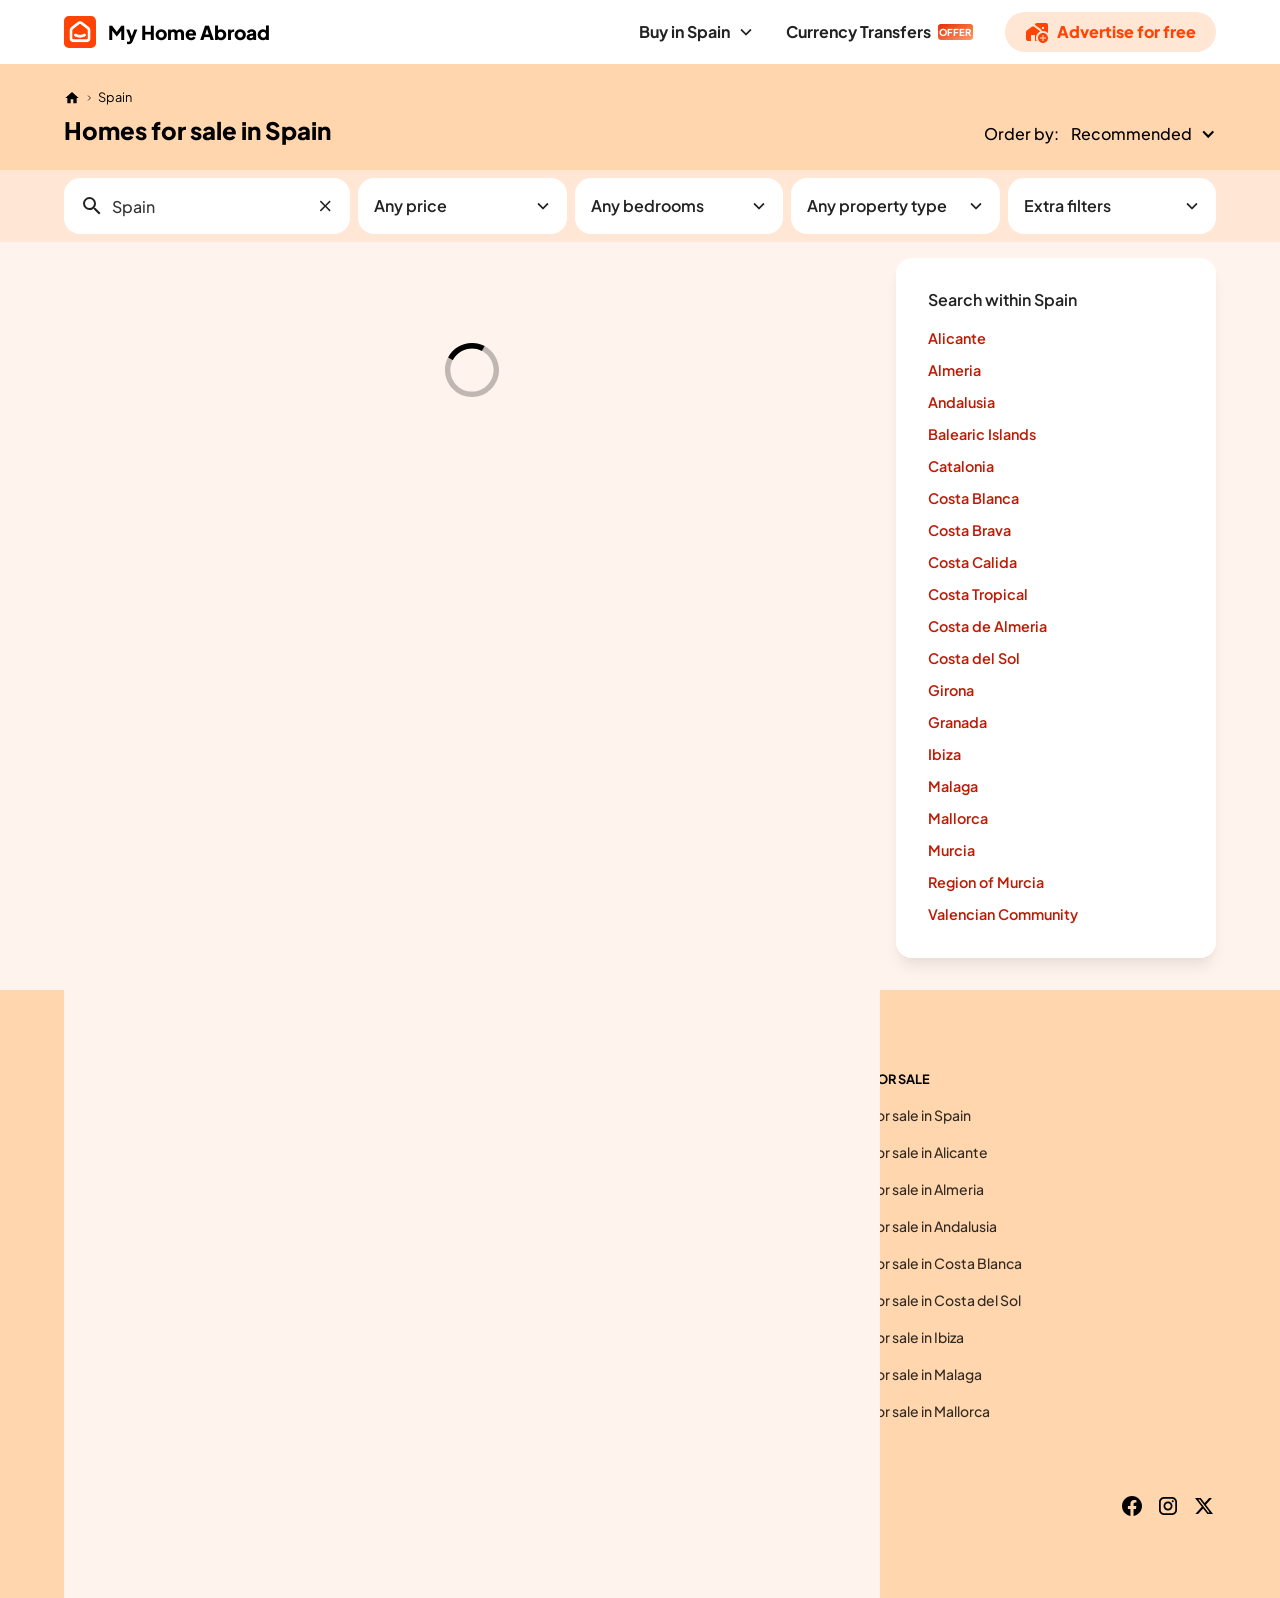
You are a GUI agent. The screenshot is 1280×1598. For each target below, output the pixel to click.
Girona (951, 690)
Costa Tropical (978, 594)
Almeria (954, 370)
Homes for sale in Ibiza (892, 1337)
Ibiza (944, 754)
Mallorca (958, 818)
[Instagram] (1168, 1506)
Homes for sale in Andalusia (908, 1226)
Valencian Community (1003, 914)
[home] (167, 32)
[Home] (72, 98)
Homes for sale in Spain (895, 1115)
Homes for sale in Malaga (901, 1374)
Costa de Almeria (987, 626)
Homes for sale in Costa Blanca (921, 1263)
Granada (957, 722)
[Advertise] (1110, 32)
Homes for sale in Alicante (904, 1152)
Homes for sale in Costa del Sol (920, 1300)
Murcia (951, 850)
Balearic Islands (982, 434)
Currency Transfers (858, 31)
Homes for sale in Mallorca (905, 1411)
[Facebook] (1132, 1506)
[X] (1204, 1506)
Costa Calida (972, 562)
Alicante (957, 338)
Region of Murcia (986, 882)
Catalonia (961, 466)
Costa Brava (969, 530)
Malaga (953, 786)
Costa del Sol (974, 658)
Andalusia (961, 402)
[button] (696, 32)
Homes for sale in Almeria (902, 1189)
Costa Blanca (973, 498)
